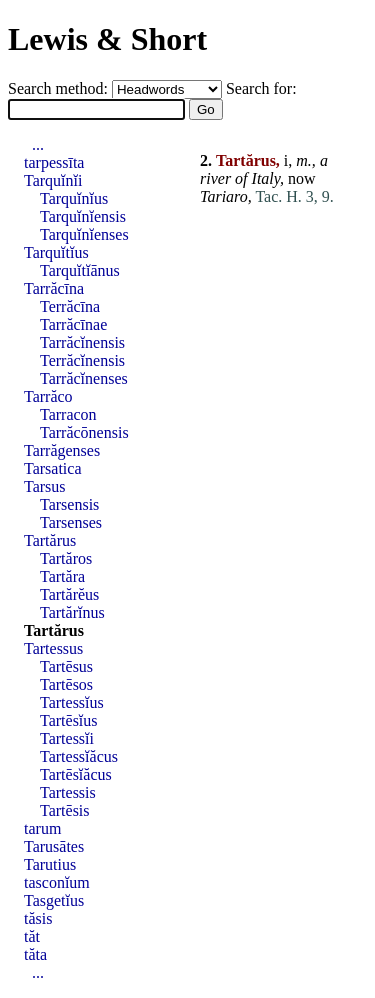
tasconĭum (57, 882)
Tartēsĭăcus (76, 774)
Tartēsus (66, 666)
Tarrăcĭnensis (82, 342)
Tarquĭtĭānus (80, 270)
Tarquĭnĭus (74, 198)
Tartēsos (66, 684)
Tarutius (50, 864)
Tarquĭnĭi (53, 180)
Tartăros (66, 558)
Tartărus (50, 540)
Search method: (60, 88)
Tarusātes (54, 846)
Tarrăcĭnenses (84, 378)
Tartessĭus (72, 702)
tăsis (38, 918)
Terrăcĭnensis (82, 360)
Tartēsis (65, 810)
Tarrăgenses (62, 450)
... (38, 144)
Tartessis (68, 792)
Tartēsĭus (69, 720)
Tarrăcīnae (73, 324)
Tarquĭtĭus (56, 252)
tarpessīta (54, 162)
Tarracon (68, 414)
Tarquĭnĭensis (83, 216)
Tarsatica (53, 468)
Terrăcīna (70, 306)
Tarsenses (71, 522)
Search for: (261, 88)
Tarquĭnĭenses (84, 234)
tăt (32, 936)
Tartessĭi (67, 738)
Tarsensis (69, 504)
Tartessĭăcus (79, 756)
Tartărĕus (69, 594)
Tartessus (53, 648)
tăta (35, 954)
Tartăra (62, 576)
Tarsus (45, 486)
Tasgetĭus (54, 900)
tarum (42, 828)
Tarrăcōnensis (84, 432)
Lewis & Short (107, 39)
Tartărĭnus (72, 612)
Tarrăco (48, 396)
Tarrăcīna (54, 288)
